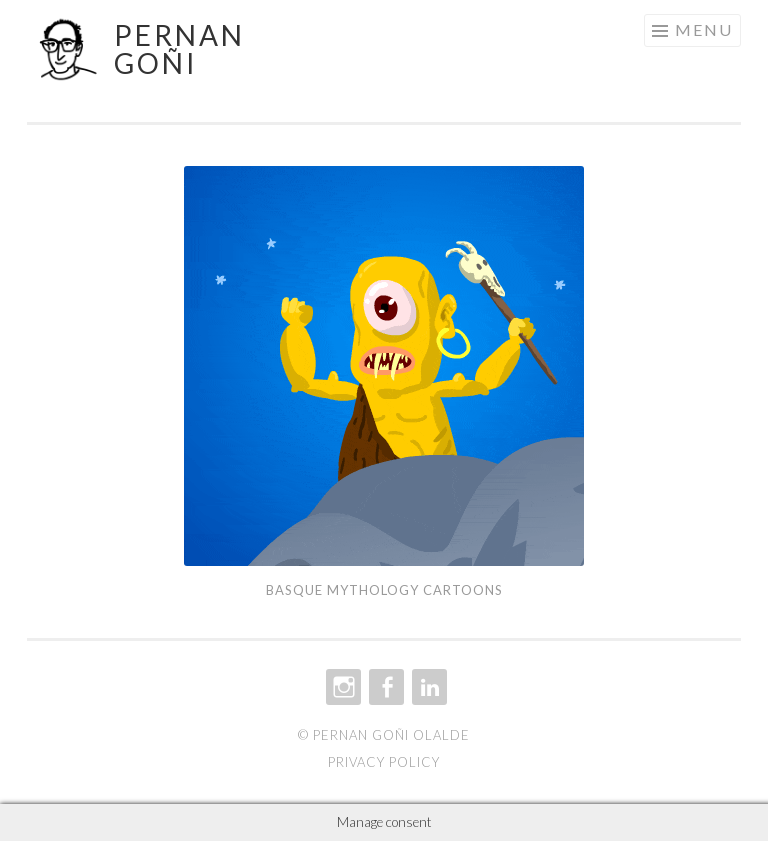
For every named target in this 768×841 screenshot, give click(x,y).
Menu (704, 29)
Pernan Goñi (179, 49)
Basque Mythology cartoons (384, 590)
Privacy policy (384, 762)
